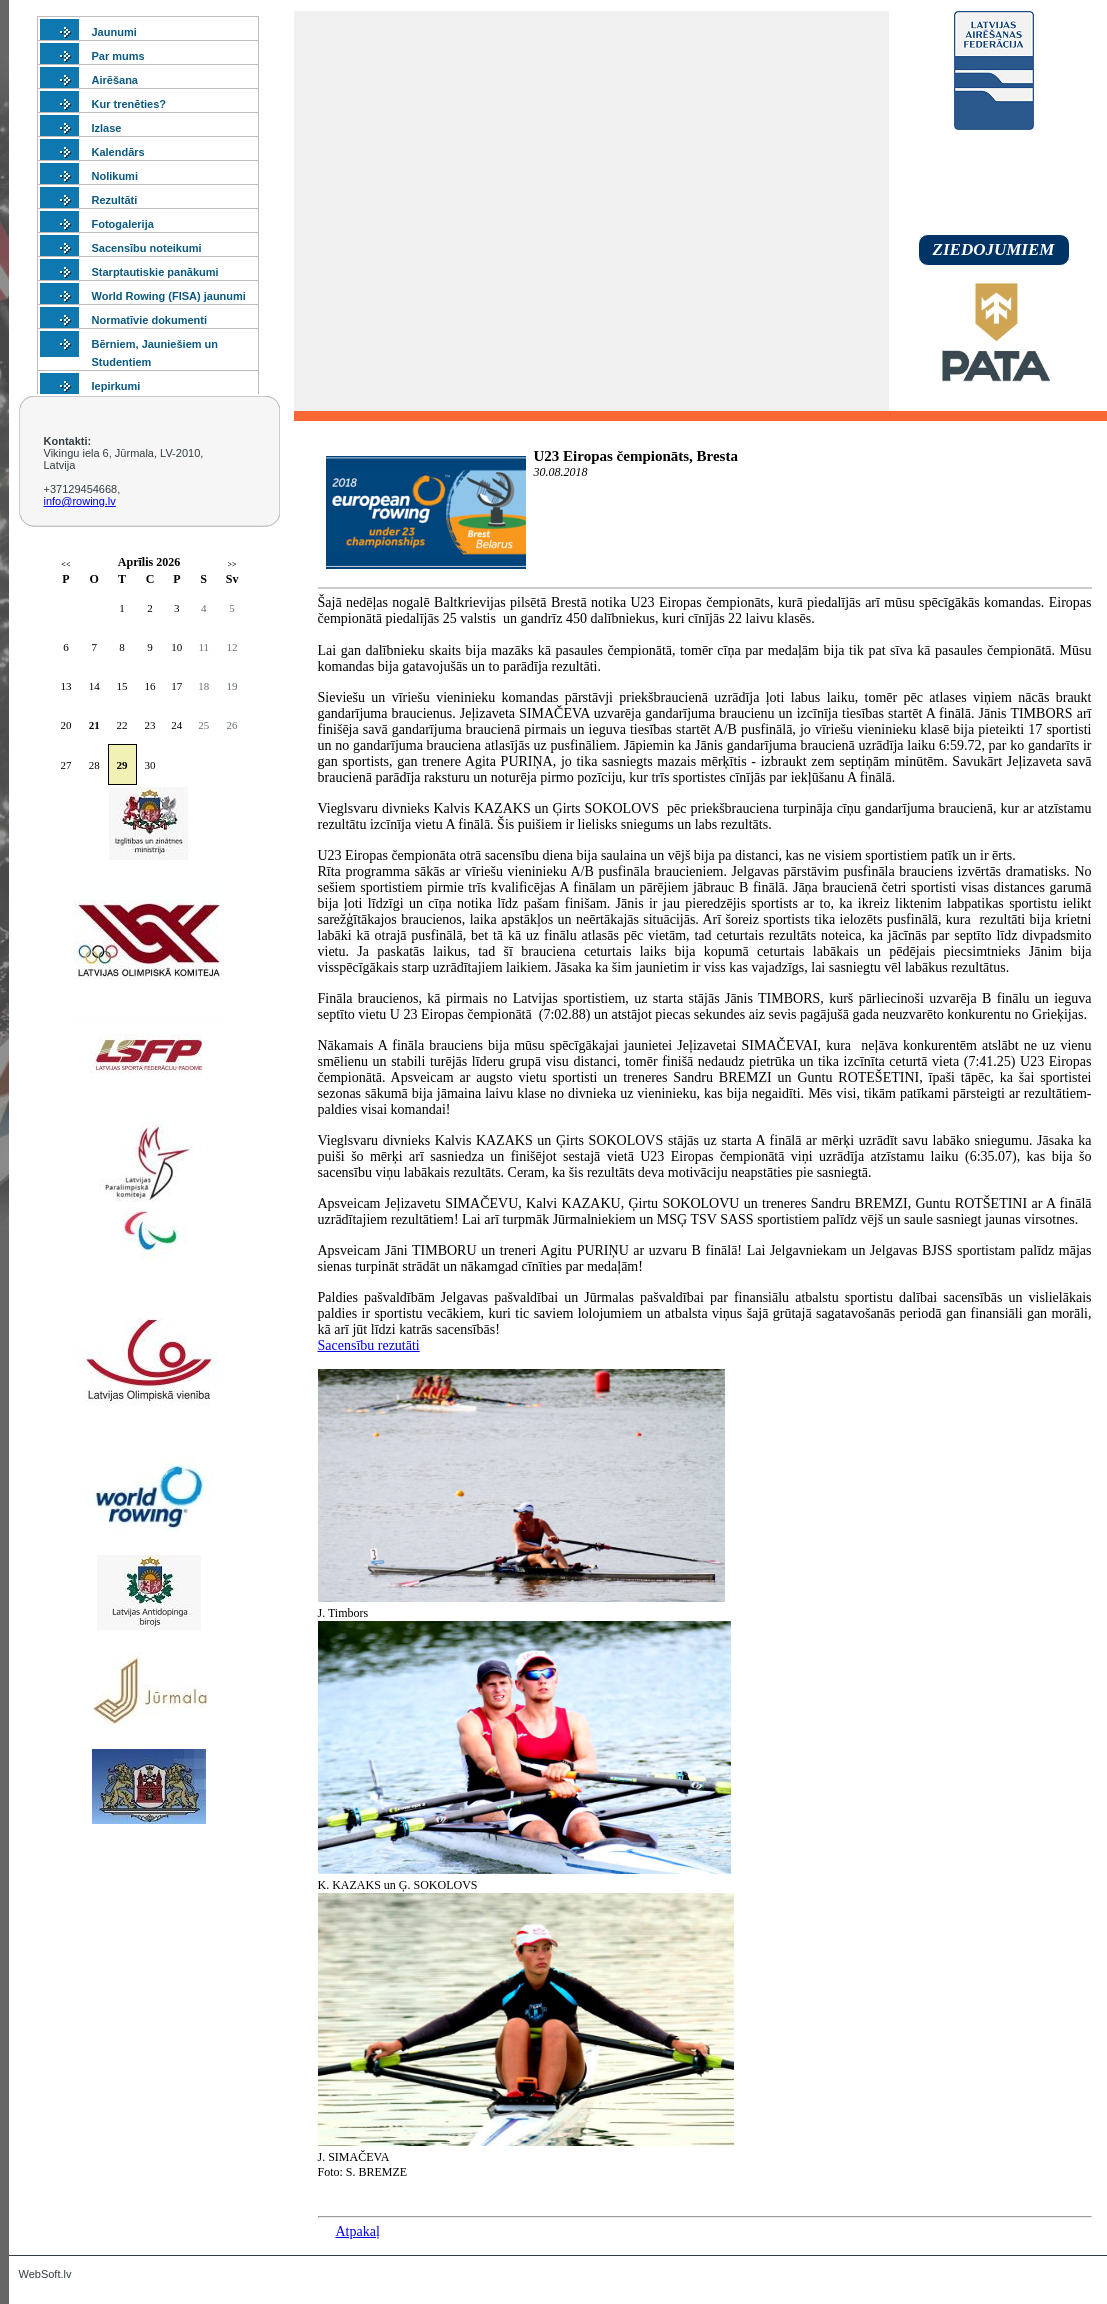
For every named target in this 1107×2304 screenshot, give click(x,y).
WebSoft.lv (45, 2274)
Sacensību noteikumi (147, 248)
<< (65, 564)
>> (232, 564)
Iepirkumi (116, 386)
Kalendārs (118, 152)
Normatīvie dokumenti (150, 320)
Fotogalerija (123, 224)
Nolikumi (115, 176)
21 (94, 725)
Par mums (118, 56)
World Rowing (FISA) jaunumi (169, 296)
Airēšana (115, 80)
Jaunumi (114, 32)
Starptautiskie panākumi (155, 272)
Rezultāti (115, 200)
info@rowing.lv (80, 501)
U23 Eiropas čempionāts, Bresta (636, 456)
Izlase (107, 128)
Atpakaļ (358, 2231)
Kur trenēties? (129, 104)
